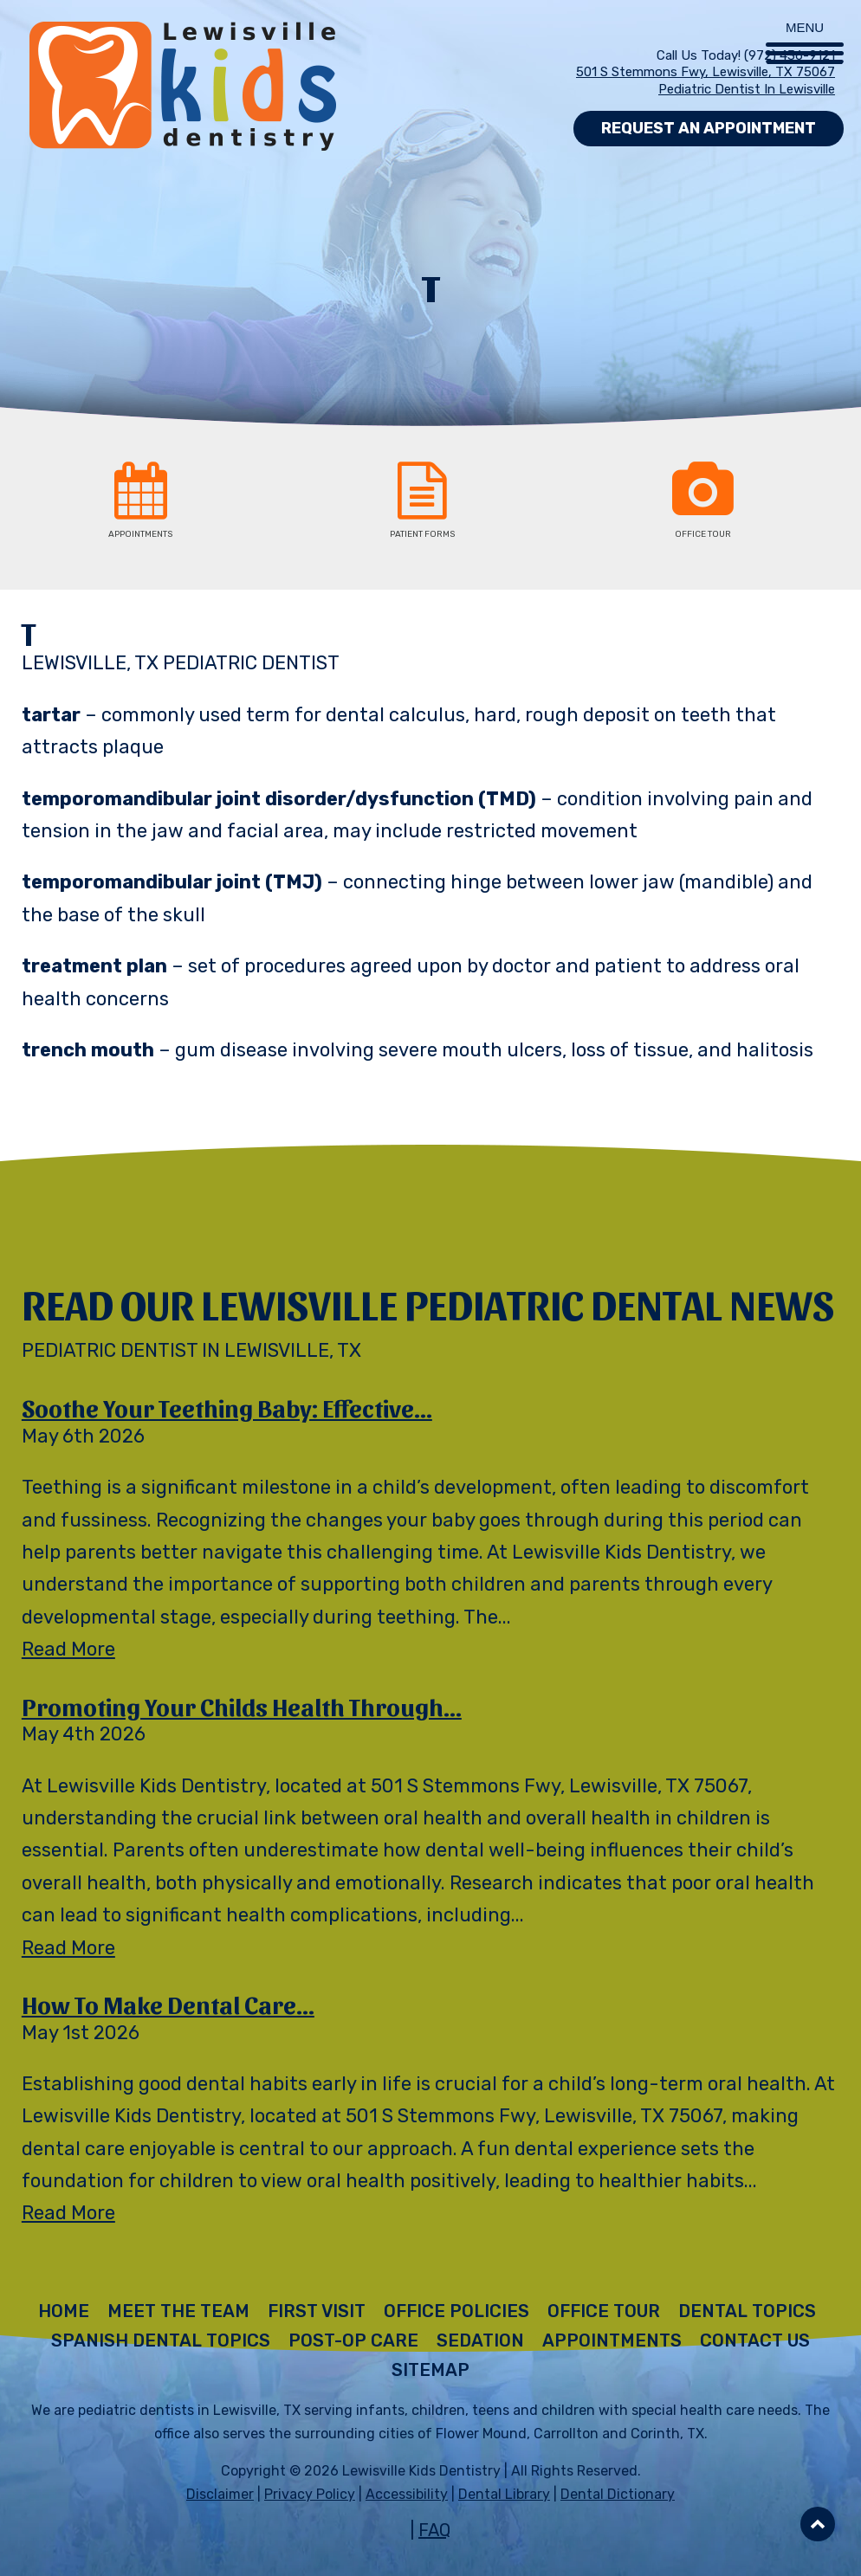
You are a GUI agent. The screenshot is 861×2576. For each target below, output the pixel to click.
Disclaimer (220, 2494)
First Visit (317, 2311)
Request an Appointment (708, 128)
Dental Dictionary (617, 2494)
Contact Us (755, 2340)
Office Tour (603, 2311)
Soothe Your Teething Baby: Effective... (227, 1407)
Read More (68, 1649)
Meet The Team (178, 2311)
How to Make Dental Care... (168, 2003)
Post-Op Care (353, 2340)
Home (63, 2311)
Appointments (612, 2340)
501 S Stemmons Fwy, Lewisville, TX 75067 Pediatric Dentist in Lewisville (705, 80)
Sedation (480, 2340)
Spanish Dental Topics (160, 2340)
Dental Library (504, 2494)
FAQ (434, 2530)
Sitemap (430, 2370)
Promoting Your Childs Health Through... (242, 1706)
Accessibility (407, 2494)
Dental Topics (747, 2311)
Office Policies (456, 2311)
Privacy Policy (309, 2494)
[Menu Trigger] (805, 32)
